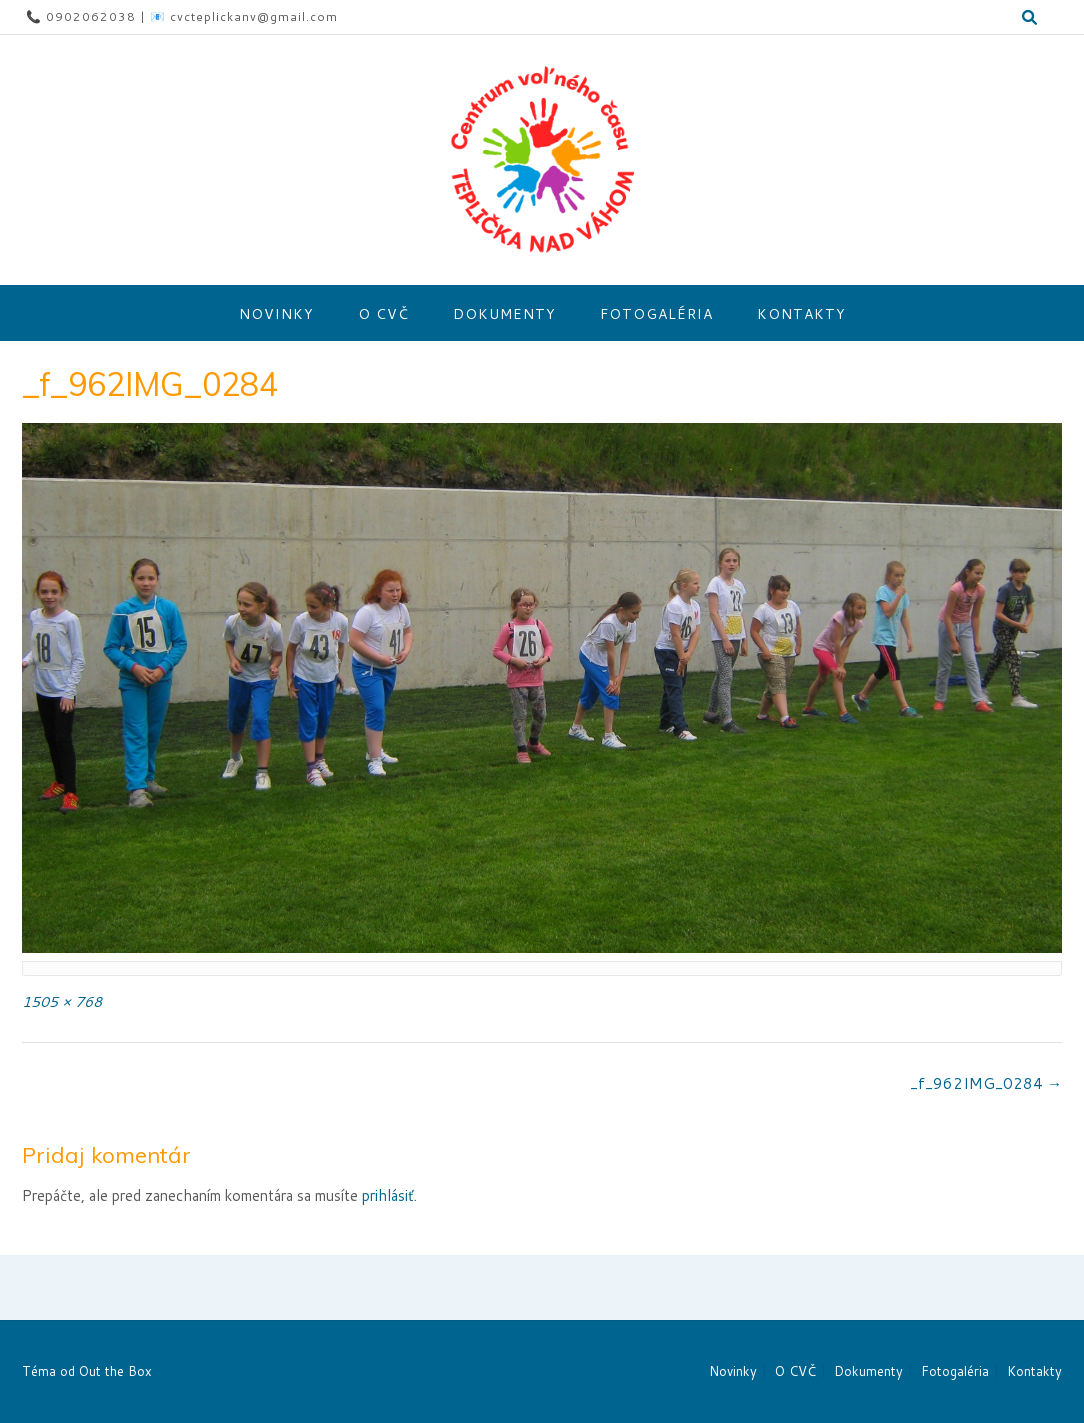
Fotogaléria (656, 314)
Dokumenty (504, 314)
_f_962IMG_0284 (986, 1083)
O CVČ (383, 314)
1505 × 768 (62, 1001)
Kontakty (801, 314)
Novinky (276, 314)
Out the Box (115, 1371)
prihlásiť (388, 1195)
